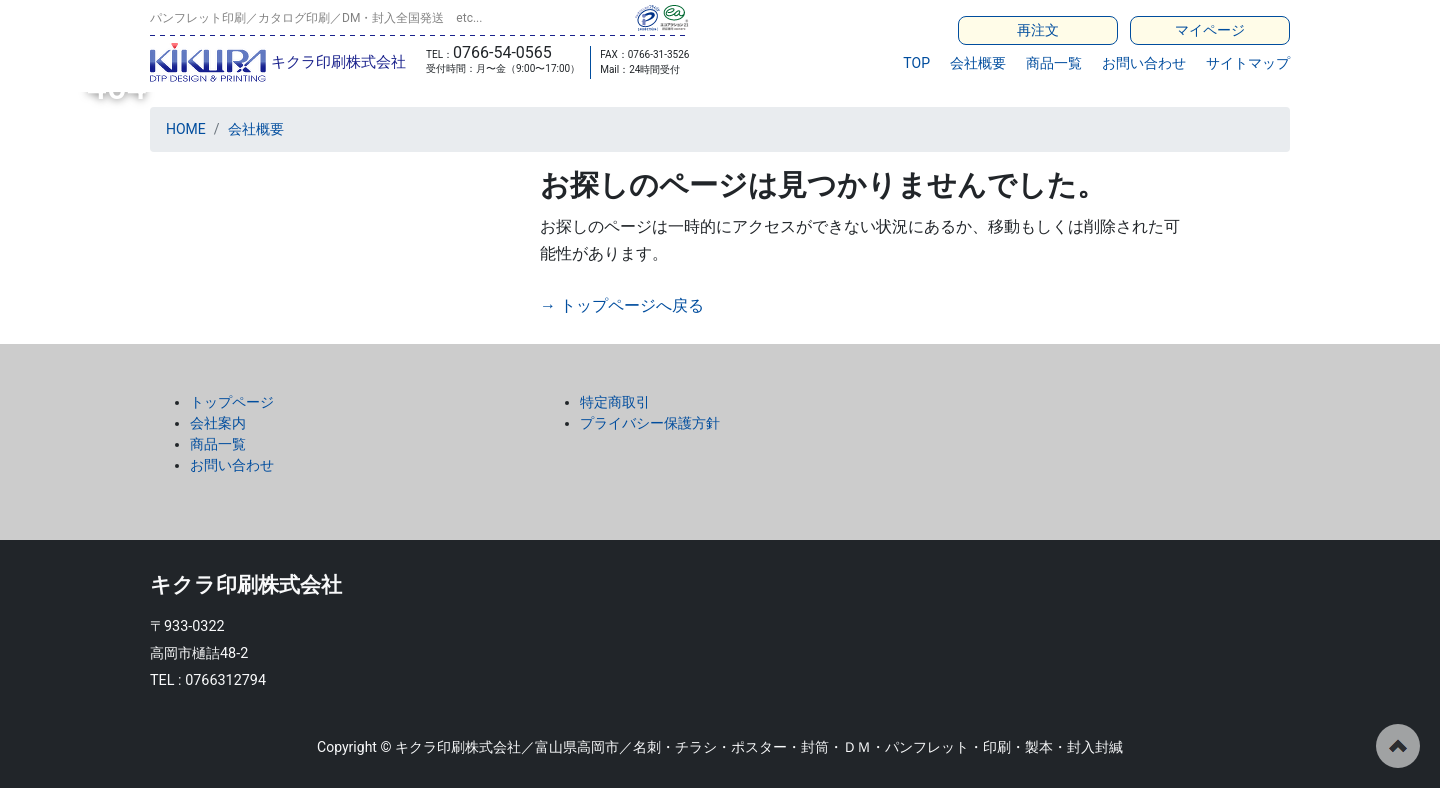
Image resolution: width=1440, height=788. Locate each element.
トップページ (232, 402)
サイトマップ (1248, 63)
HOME (186, 129)
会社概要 (978, 63)
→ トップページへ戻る (622, 305)
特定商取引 (615, 402)
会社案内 (218, 423)
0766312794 (225, 680)
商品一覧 (1054, 63)
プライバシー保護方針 (650, 423)
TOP (916, 63)
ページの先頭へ (1398, 746)
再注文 (1038, 30)
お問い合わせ (1144, 63)
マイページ (1210, 30)
